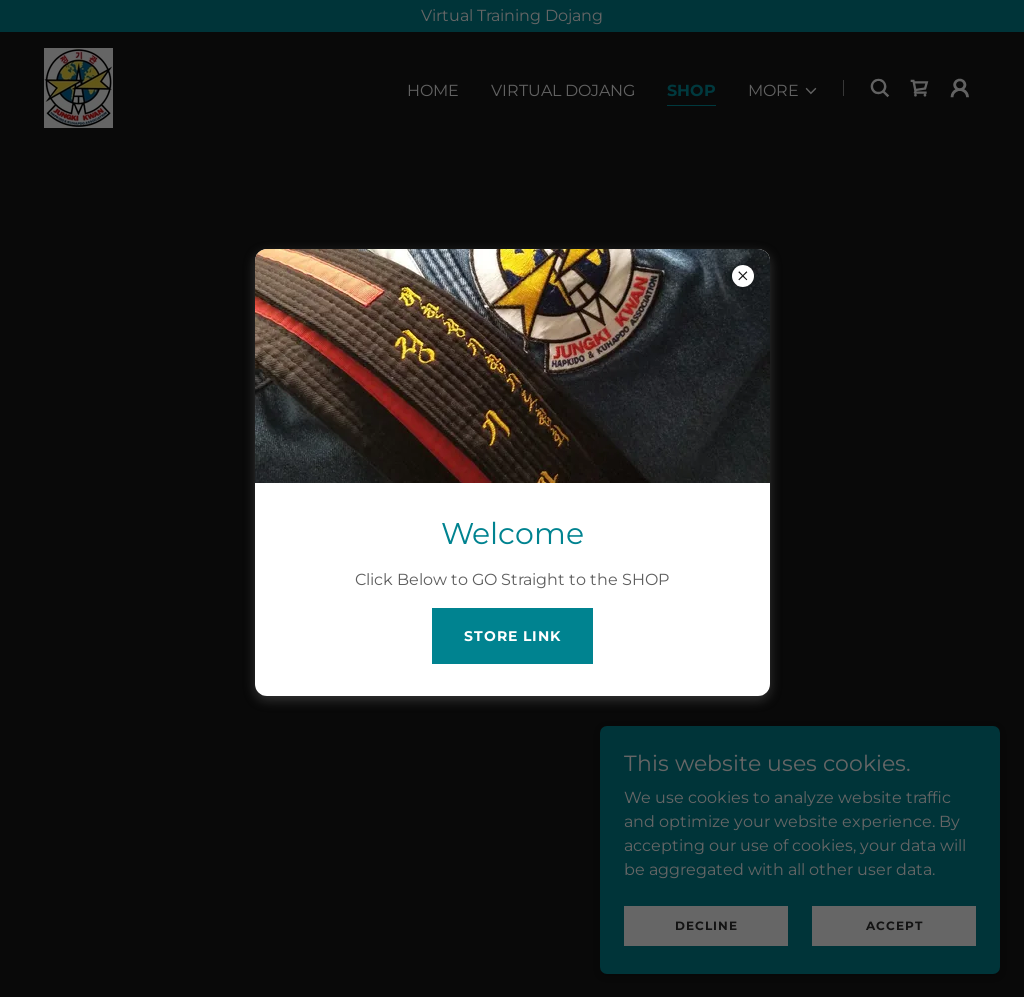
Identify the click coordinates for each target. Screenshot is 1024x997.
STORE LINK (512, 636)
